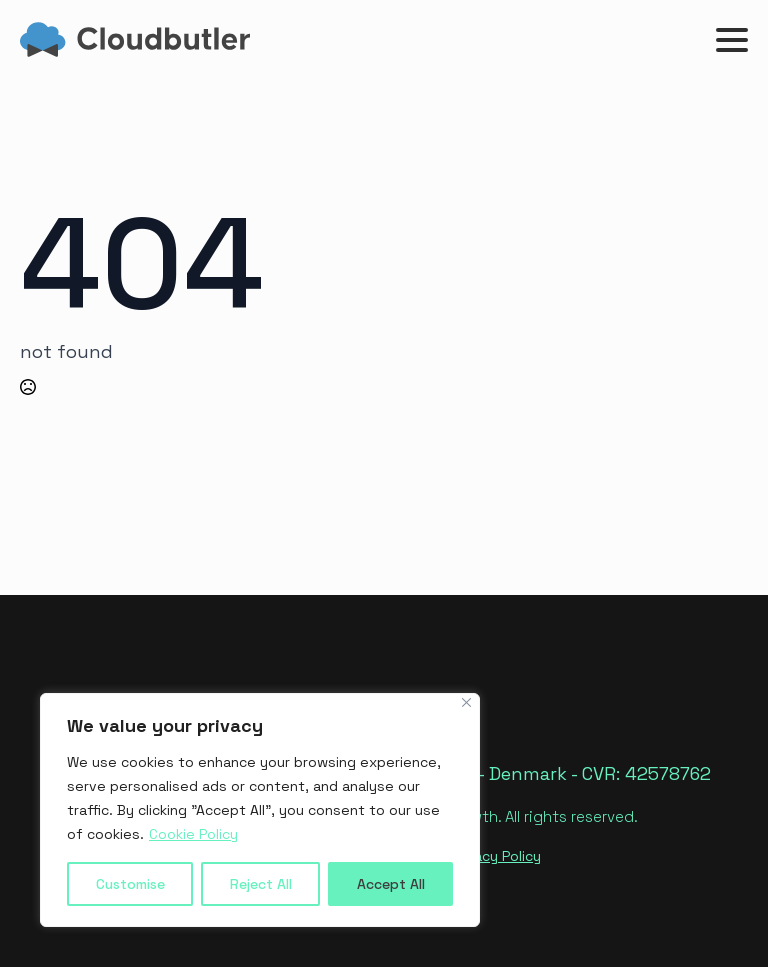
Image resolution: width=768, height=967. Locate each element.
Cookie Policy (193, 834)
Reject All (261, 884)
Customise (130, 884)
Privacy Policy (495, 856)
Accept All (391, 884)
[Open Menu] (732, 40)
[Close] (466, 702)
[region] (260, 810)
